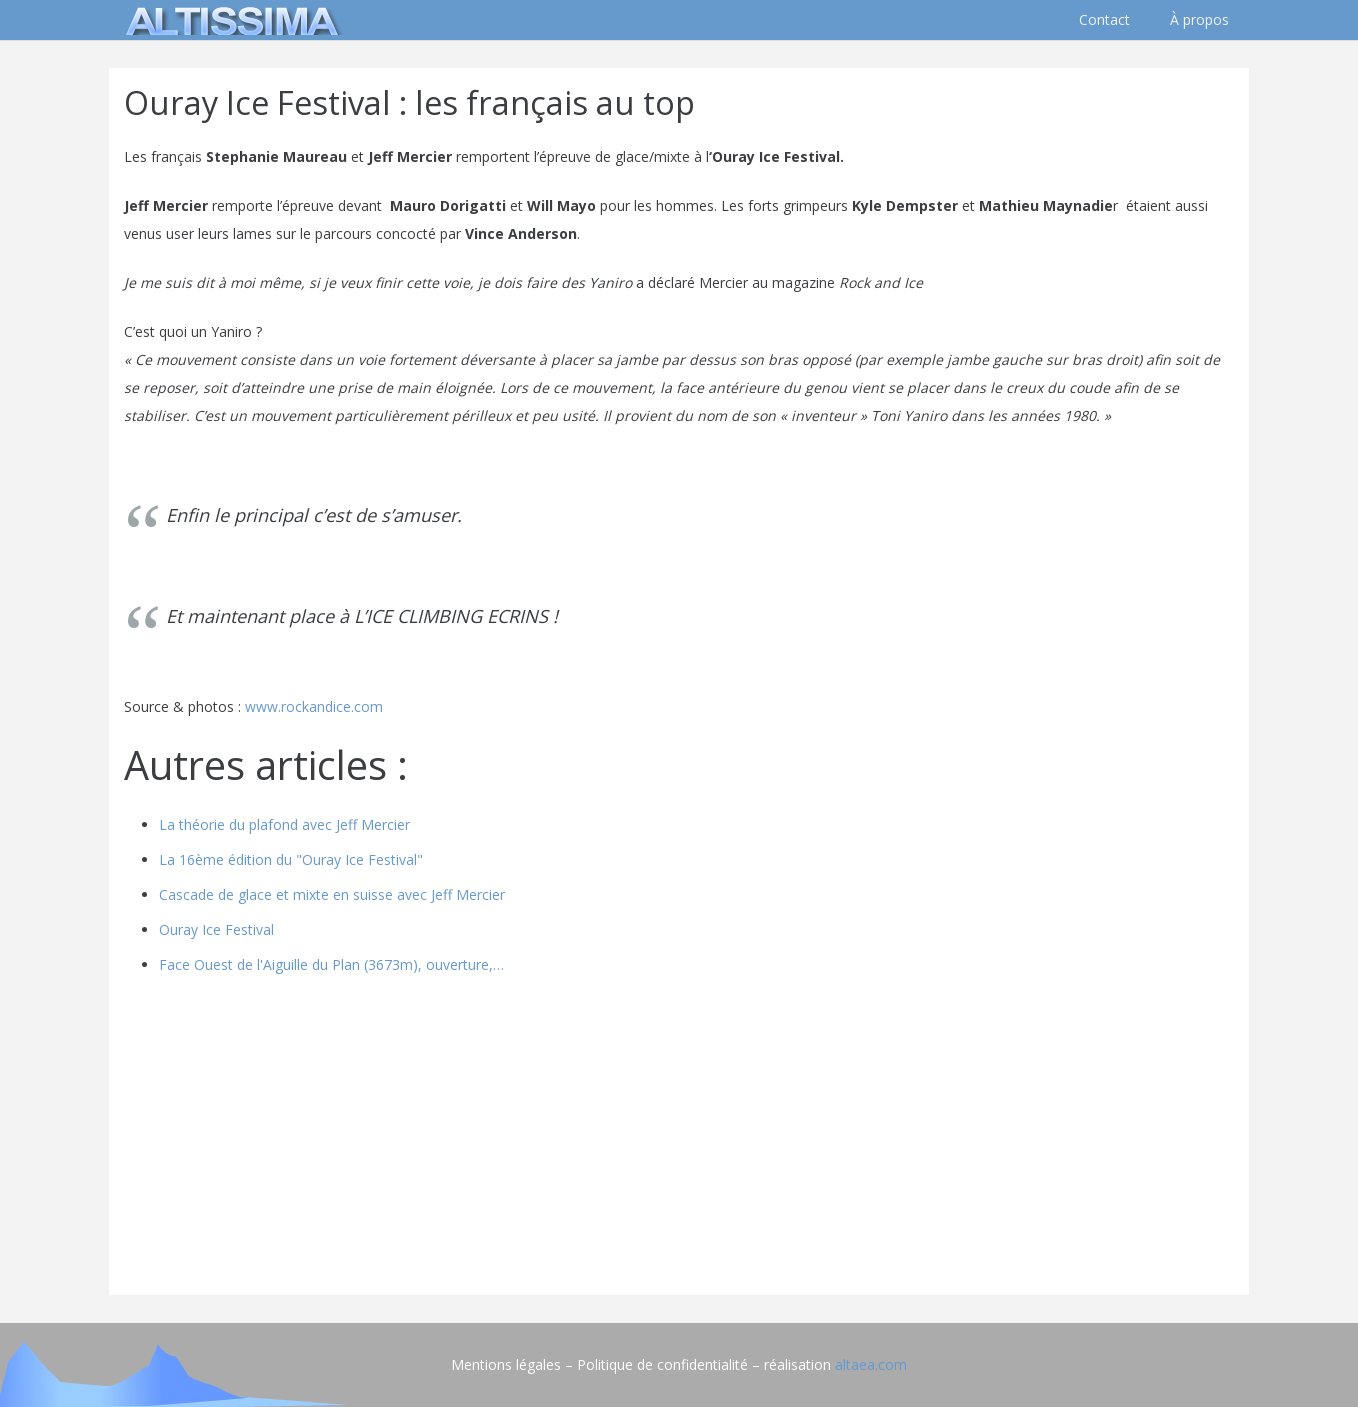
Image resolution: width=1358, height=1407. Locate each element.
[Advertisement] (679, 1140)
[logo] (229, 20)
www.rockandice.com (314, 706)
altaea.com (871, 1364)
